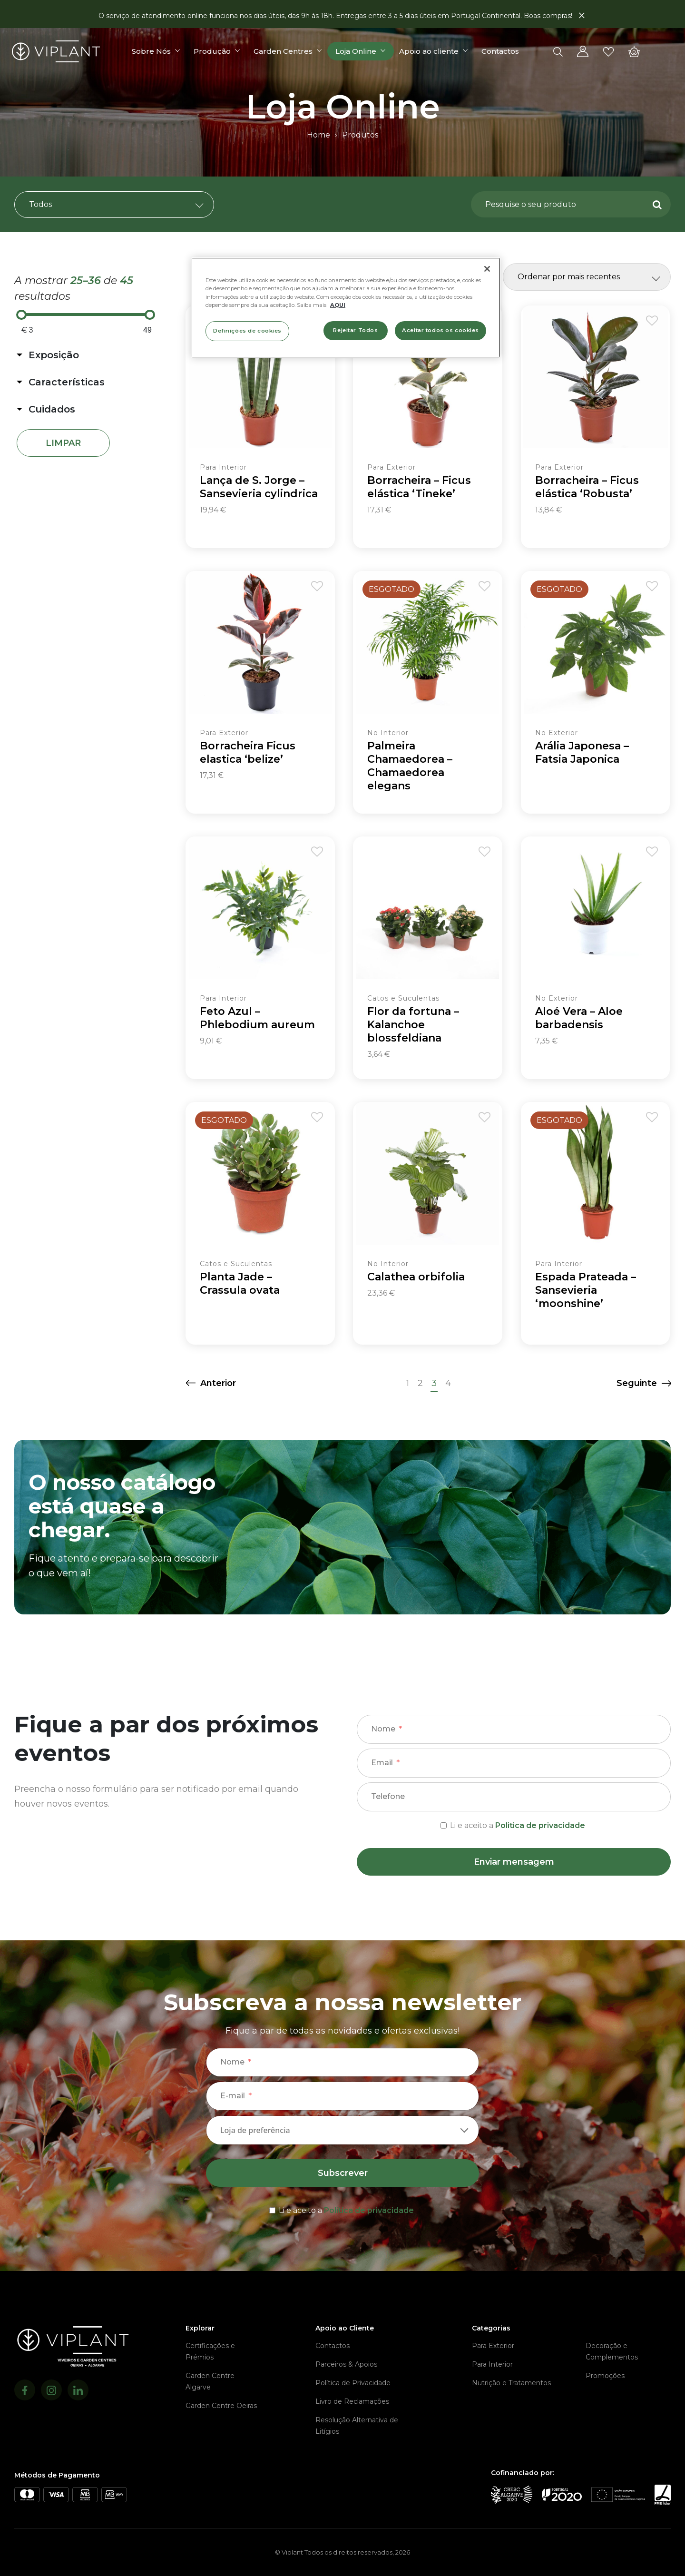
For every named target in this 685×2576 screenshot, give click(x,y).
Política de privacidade (369, 2210)
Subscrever (343, 2173)
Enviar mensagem (514, 1862)
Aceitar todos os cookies (440, 330)
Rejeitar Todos (355, 330)
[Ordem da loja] (587, 277)
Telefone (388, 1796)
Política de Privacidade (353, 2383)
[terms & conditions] (514, 1823)
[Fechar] (487, 268)
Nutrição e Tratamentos (511, 2383)
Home (318, 134)
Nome (383, 1728)
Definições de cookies (247, 330)
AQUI (337, 305)
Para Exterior (493, 2345)
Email (382, 1762)
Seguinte (636, 1383)
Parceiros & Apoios (346, 2364)
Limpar (63, 443)
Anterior (218, 1383)
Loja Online (358, 53)
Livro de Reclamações (352, 2401)
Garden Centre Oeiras (221, 2405)
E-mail (232, 2095)
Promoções (605, 2375)
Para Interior (492, 2364)
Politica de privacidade (540, 1825)
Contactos (502, 53)
